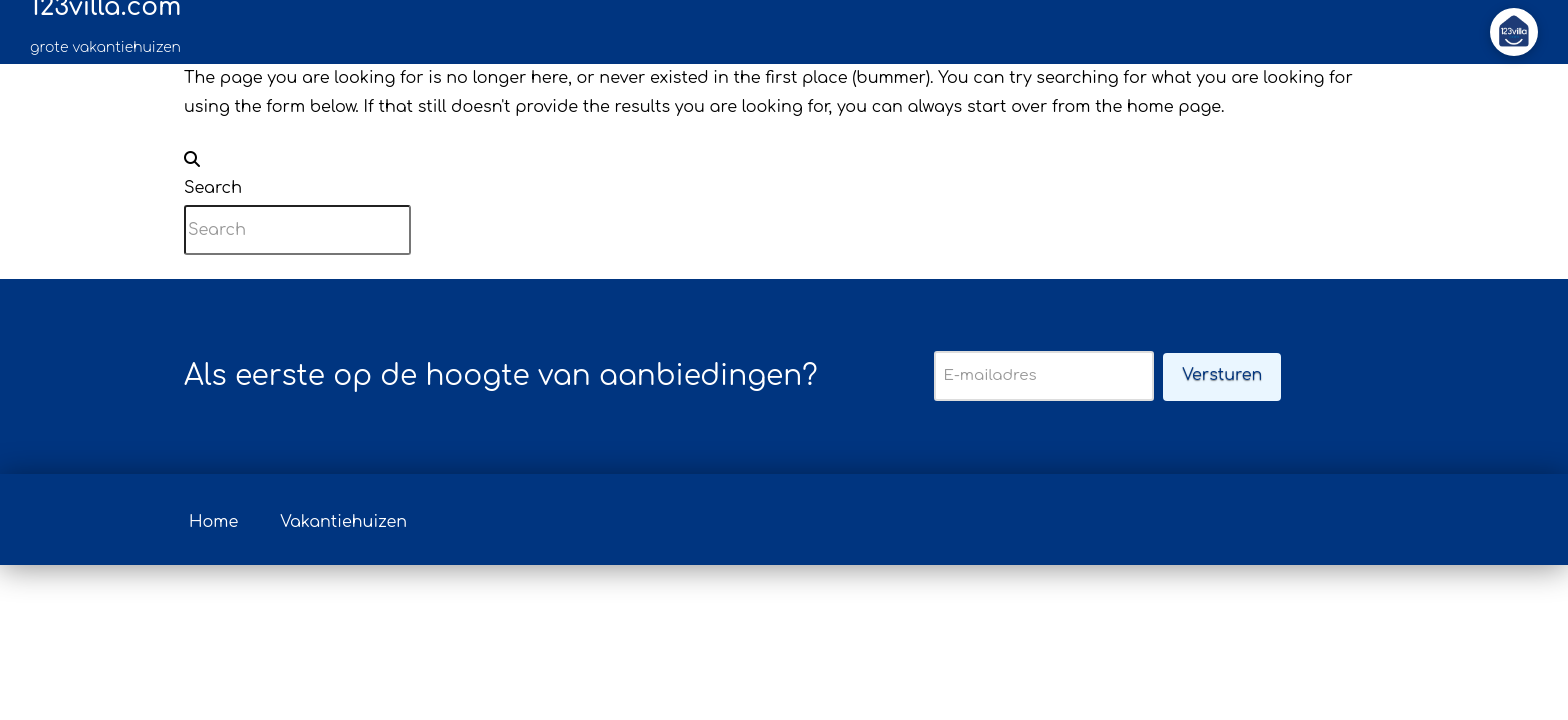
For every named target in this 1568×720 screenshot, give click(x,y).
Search (213, 188)
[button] (1514, 32)
